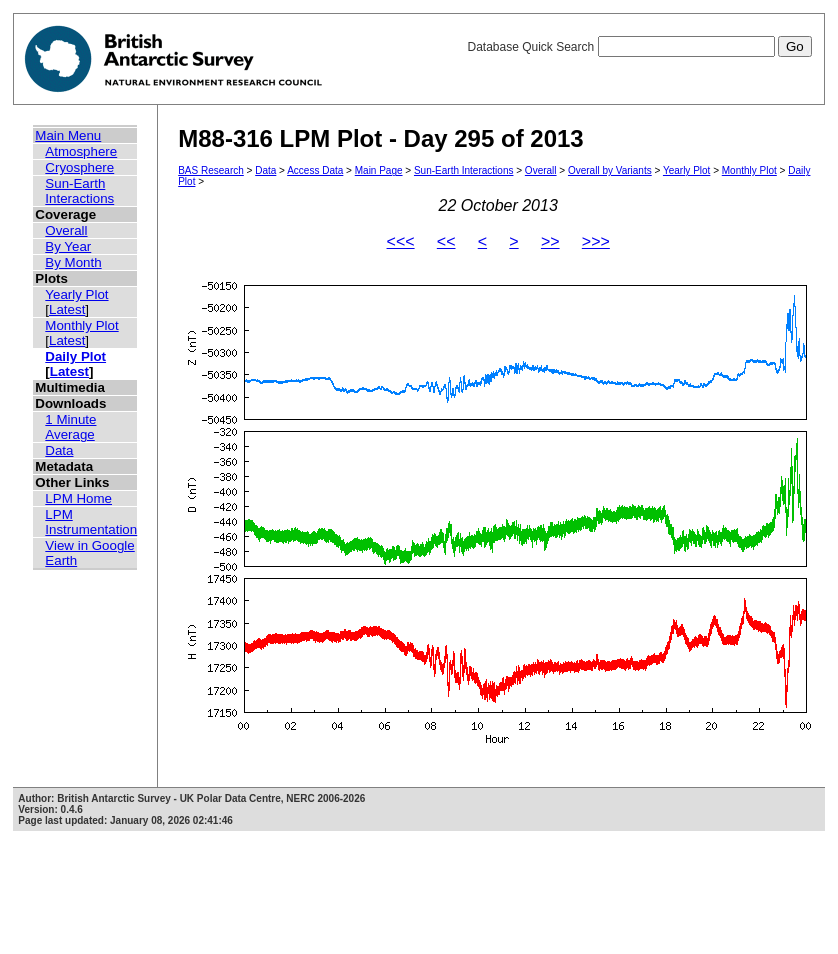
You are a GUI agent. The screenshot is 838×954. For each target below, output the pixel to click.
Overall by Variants (610, 170)
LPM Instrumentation (91, 522)
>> (550, 241)
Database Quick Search (639, 47)
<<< (401, 241)
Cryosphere (79, 167)
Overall (66, 230)
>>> (596, 241)
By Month (73, 262)
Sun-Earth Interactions (79, 191)
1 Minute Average (70, 427)
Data (59, 450)
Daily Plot (75, 356)
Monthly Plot (81, 325)
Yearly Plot (76, 294)
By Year (68, 246)
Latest (67, 309)
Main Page (379, 170)
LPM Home (78, 498)
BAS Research (211, 170)
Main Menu (68, 135)
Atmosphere (81, 151)
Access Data (315, 170)
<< (446, 241)
